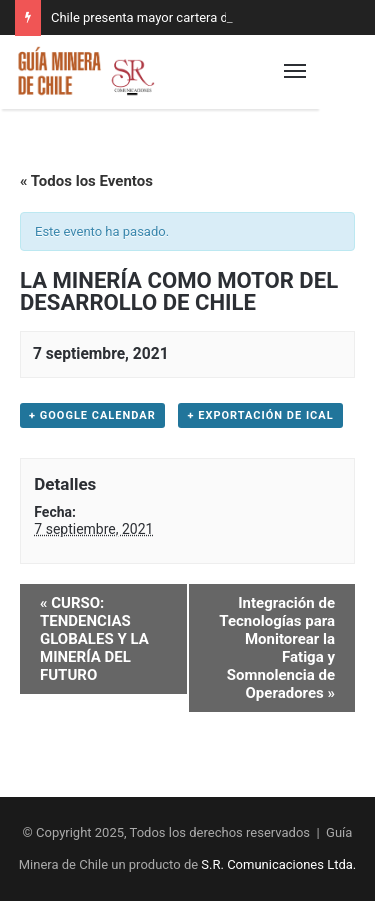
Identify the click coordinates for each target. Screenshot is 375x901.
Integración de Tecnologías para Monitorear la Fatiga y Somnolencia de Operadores (277, 648)
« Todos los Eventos (86, 181)
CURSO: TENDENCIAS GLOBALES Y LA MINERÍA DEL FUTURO (94, 639)
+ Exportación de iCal (260, 415)
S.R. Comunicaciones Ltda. (278, 864)
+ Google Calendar (92, 415)
